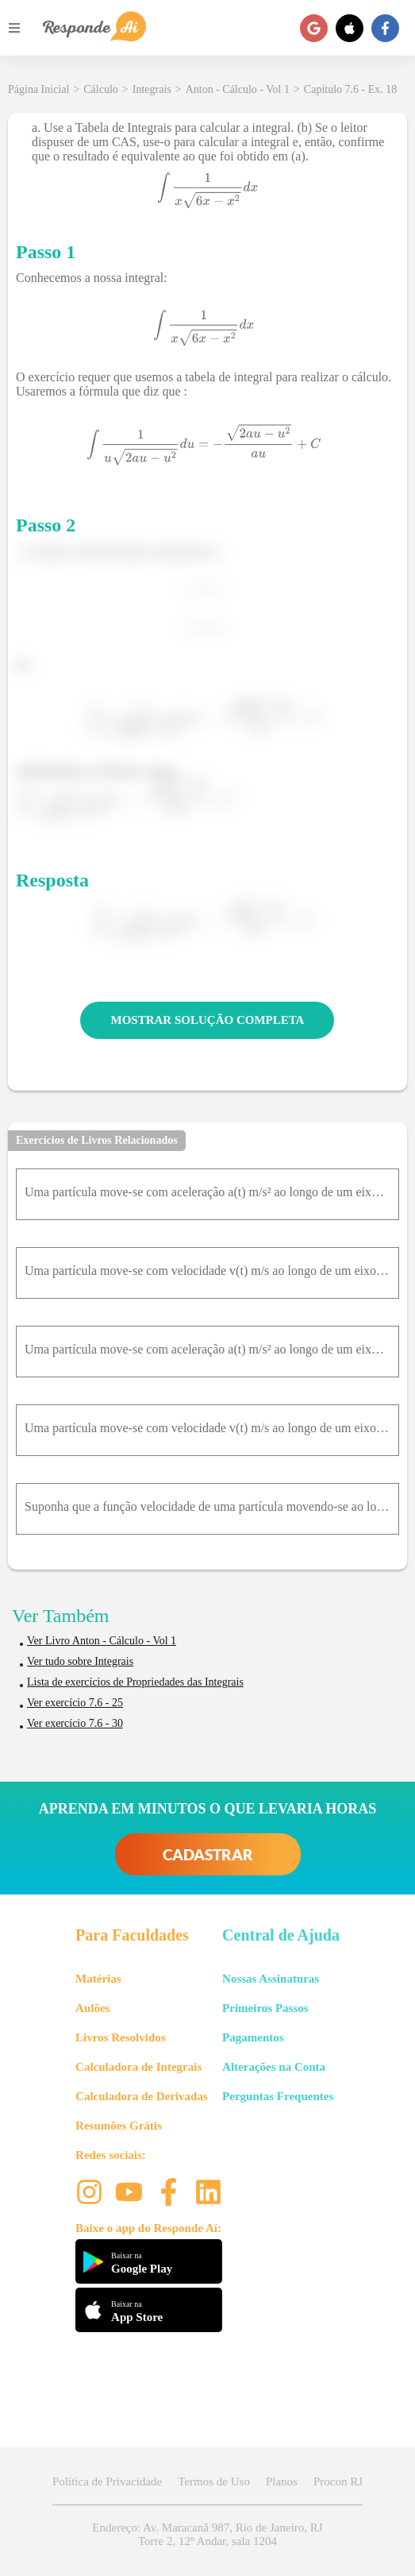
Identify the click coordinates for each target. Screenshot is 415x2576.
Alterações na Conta (273, 2066)
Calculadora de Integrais (138, 2066)
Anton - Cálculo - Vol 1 (238, 89)
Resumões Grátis (118, 2125)
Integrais (152, 89)
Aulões (92, 2008)
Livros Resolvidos (120, 2037)
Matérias (98, 1978)
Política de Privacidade (107, 2481)
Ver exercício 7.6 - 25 (75, 1703)
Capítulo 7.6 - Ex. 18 (350, 89)
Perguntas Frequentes (277, 2096)
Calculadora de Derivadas (141, 2096)
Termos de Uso (214, 2481)
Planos (282, 2481)
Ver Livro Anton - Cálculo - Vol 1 (101, 1641)
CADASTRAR (208, 1854)
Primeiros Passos (265, 2008)
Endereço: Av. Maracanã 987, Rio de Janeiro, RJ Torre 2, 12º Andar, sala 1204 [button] (207, 2534)
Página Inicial (38, 89)
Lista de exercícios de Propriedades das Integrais (135, 1682)
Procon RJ (338, 2481)
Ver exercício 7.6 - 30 (75, 1723)
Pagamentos (253, 2037)
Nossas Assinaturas (270, 1978)
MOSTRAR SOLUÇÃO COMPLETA (208, 1020)
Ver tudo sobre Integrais (80, 1661)
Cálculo (100, 89)
